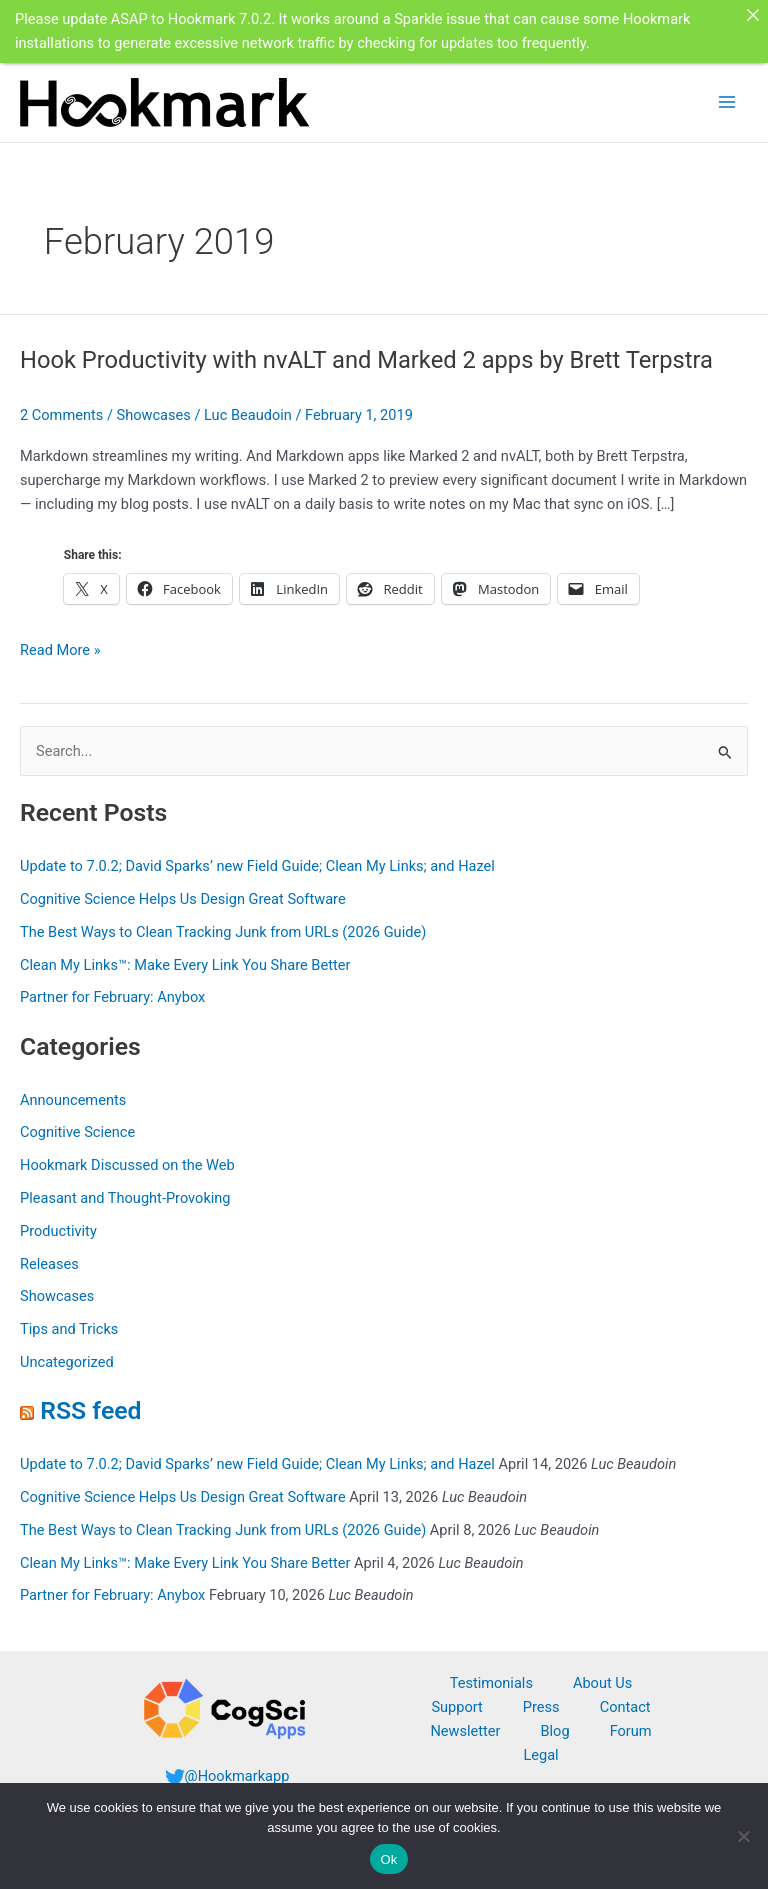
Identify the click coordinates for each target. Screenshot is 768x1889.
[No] (743, 1836)
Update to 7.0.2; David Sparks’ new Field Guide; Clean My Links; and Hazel (257, 864)
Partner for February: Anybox (112, 996)
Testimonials (491, 1681)
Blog (554, 1729)
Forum (631, 1729)
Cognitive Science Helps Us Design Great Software (183, 897)
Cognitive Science (77, 1130)
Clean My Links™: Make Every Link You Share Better (185, 963)
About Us (602, 1681)
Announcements (73, 1098)
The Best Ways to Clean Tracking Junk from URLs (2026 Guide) (223, 930)
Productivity (58, 1229)
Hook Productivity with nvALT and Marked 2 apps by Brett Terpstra (366, 359)
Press (541, 1705)
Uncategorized (67, 1360)
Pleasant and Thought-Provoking (125, 1196)
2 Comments (61, 414)
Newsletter (465, 1729)
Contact (625, 1705)
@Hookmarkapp (237, 1774)
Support (456, 1705)
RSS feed (90, 1408)
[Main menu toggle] (727, 100)
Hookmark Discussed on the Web (127, 1163)
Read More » (60, 648)
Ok (388, 1859)
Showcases (154, 414)
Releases (49, 1262)
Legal (540, 1753)
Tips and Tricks (69, 1327)
